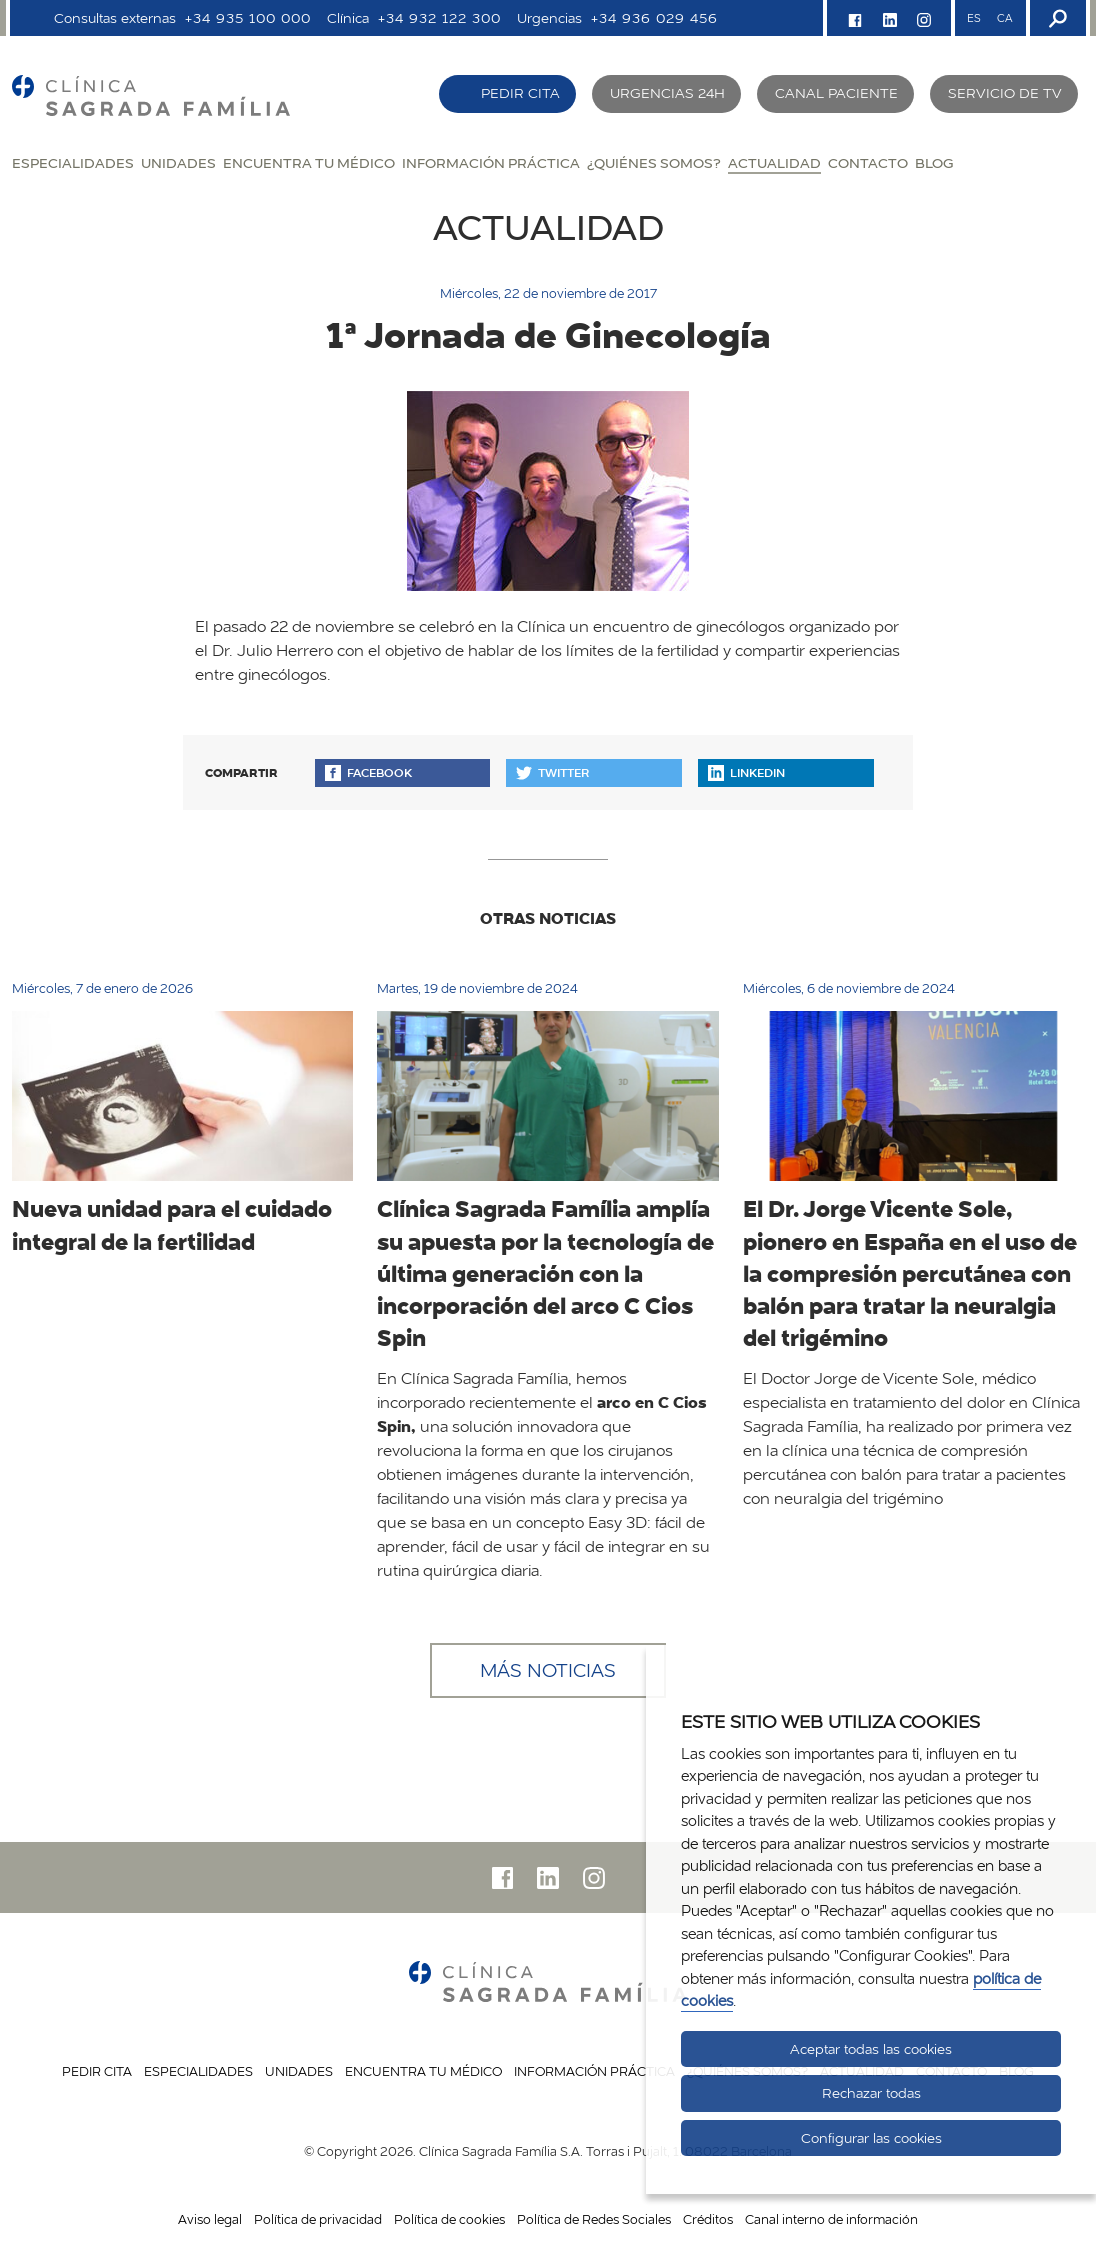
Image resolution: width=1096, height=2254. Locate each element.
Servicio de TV (1005, 93)
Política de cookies (449, 2219)
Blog (934, 162)
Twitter (552, 772)
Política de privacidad (318, 2219)
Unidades (178, 162)
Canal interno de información (831, 2219)
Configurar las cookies (871, 2138)
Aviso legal (210, 2219)
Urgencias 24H (667, 93)
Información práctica (491, 162)
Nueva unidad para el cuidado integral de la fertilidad (172, 1224)
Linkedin (746, 772)
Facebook (368, 772)
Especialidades (73, 162)
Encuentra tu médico (309, 162)
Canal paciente (836, 93)
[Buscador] (1056, 18)
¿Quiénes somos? (654, 162)
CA (1004, 18)
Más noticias (548, 1670)
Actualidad (774, 162)
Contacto (868, 162)
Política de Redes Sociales (594, 2219)
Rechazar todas (871, 2093)
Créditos (708, 2219)
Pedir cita (520, 93)
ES (974, 18)
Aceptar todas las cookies (871, 2049)
